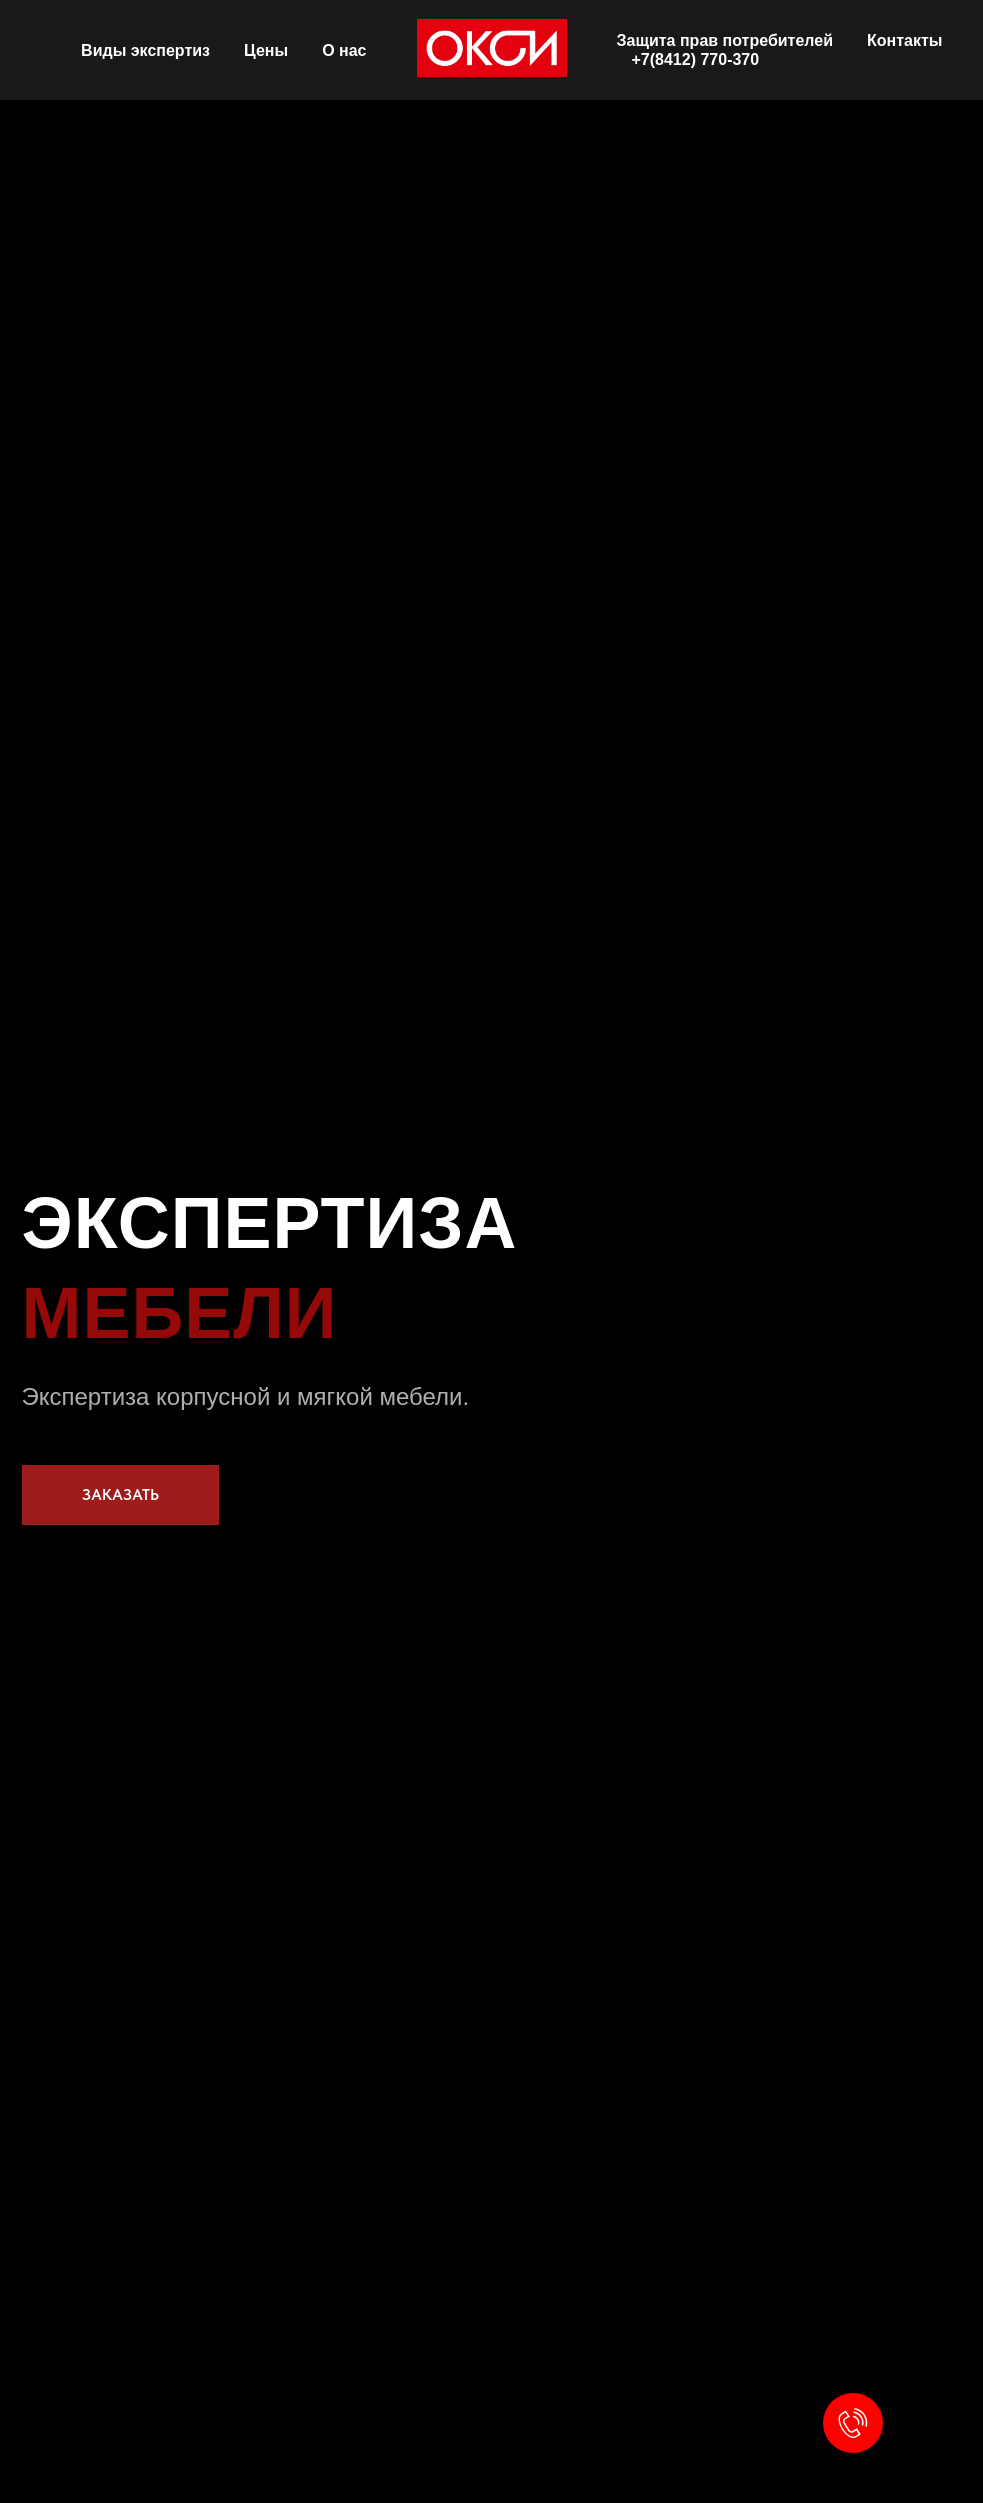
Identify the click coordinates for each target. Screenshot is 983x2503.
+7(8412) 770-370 (696, 59)
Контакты (904, 40)
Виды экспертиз (145, 50)
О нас (344, 50)
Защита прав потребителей (725, 40)
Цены (266, 50)
